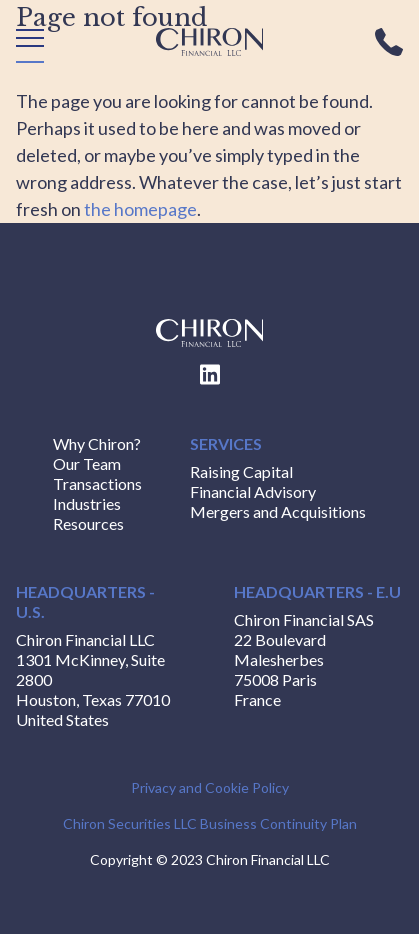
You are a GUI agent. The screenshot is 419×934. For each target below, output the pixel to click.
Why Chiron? (97, 443)
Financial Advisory (253, 491)
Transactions (97, 483)
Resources (88, 523)
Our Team (87, 463)
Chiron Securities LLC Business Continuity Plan (210, 823)
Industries (87, 503)
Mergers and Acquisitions (278, 511)
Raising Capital (241, 471)
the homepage (140, 209)
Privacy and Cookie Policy (210, 787)
